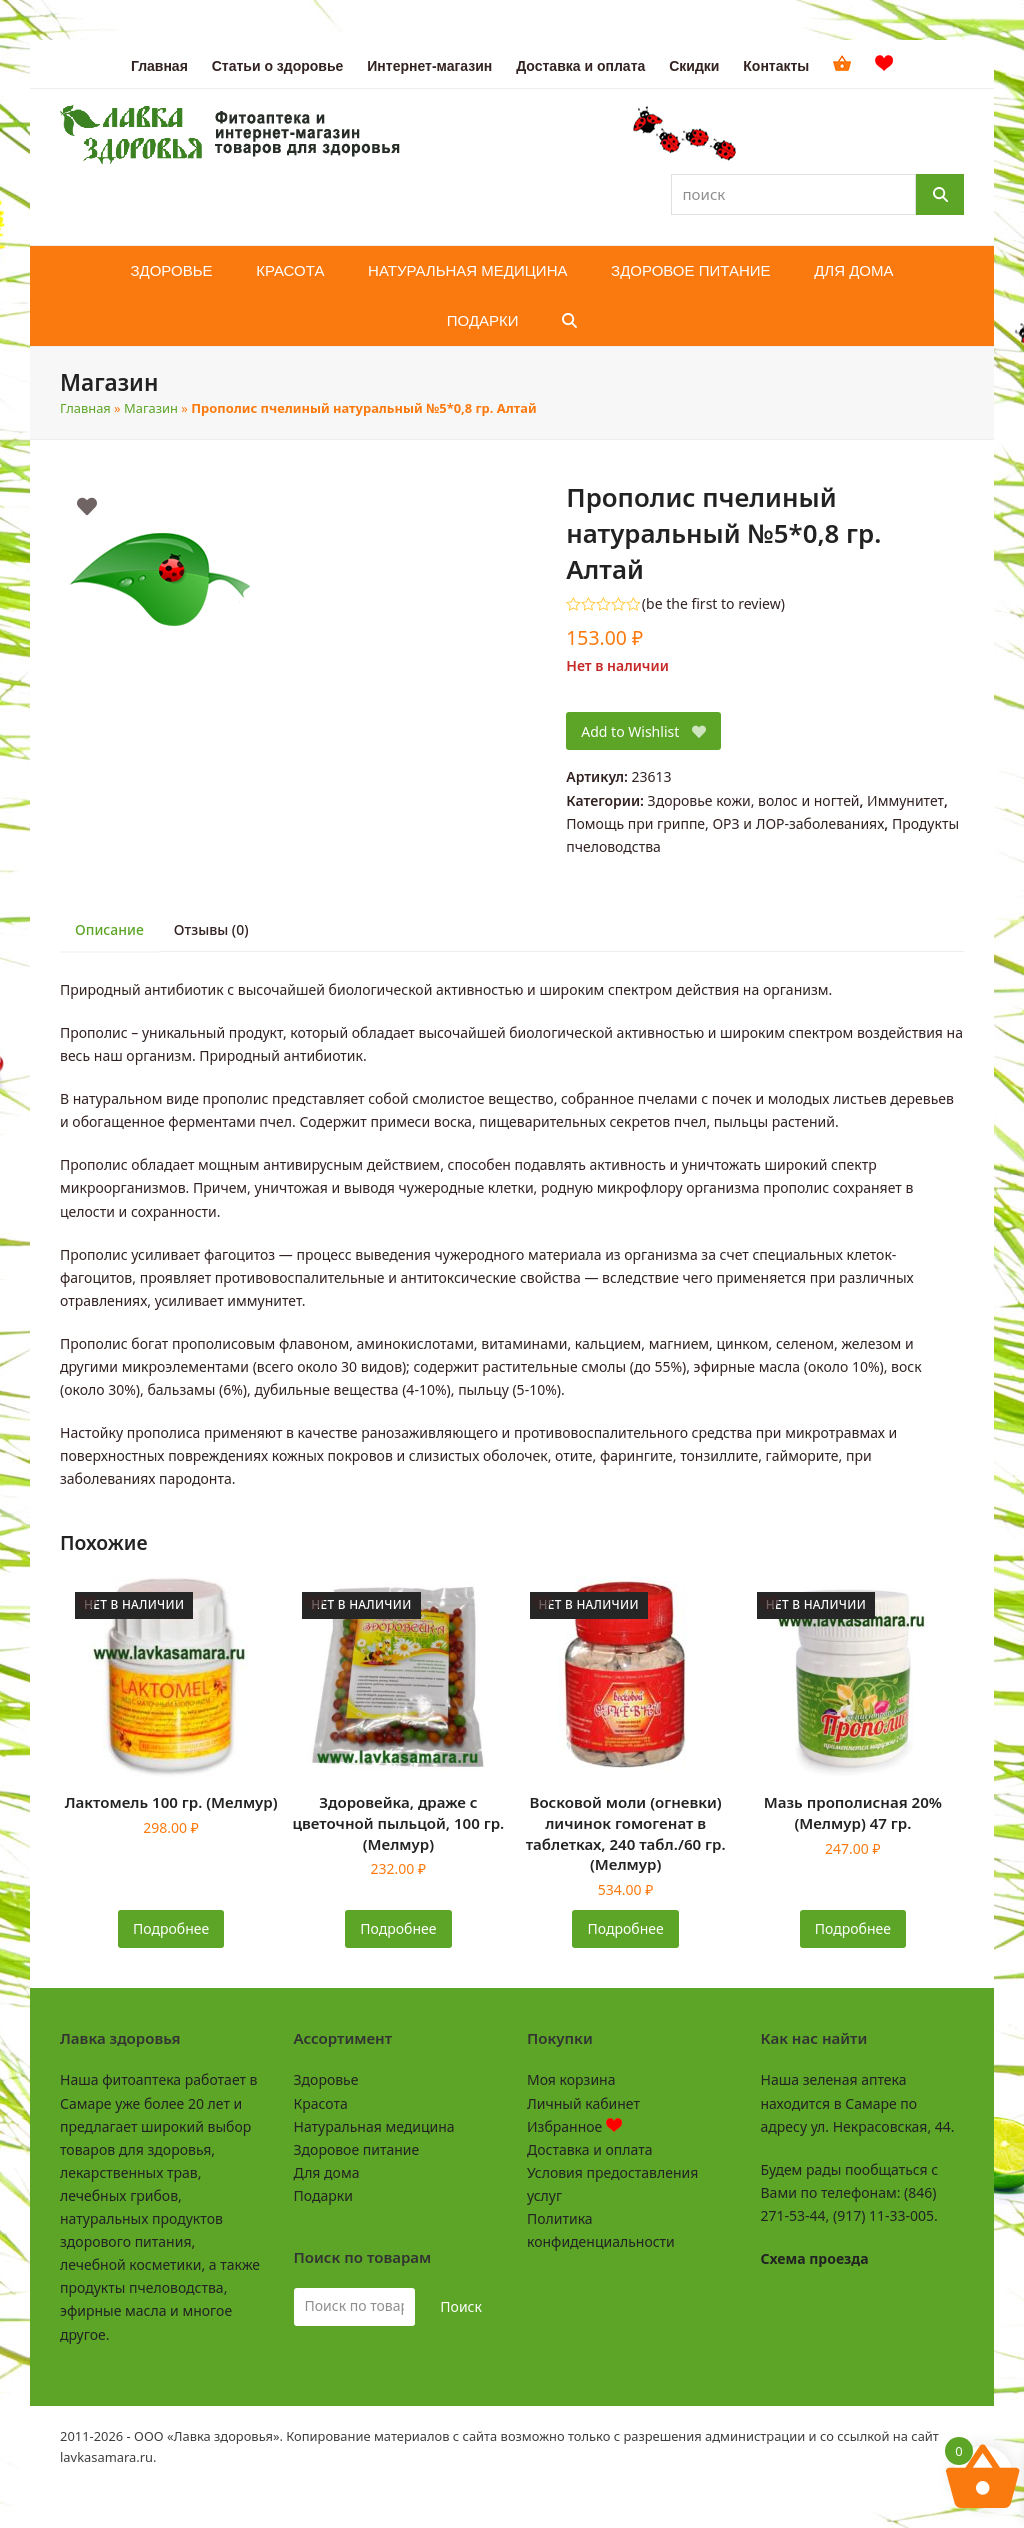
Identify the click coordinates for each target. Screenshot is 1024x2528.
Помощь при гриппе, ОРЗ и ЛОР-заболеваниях (725, 823)
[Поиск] (940, 194)
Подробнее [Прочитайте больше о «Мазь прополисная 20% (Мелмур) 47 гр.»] (853, 1928)
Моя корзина (571, 2079)
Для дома (327, 2172)
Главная (85, 408)
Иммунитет (905, 800)
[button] (569, 321)
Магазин (151, 408)
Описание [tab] (109, 929)
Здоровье (326, 2079)
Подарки (323, 2195)
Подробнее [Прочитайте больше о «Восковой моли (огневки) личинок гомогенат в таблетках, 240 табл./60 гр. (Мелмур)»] (626, 1928)
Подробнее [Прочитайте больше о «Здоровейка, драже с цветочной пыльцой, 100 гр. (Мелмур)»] (398, 1928)
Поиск (461, 2306)
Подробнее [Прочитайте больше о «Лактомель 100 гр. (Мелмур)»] (171, 1928)
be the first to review (713, 604)
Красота (321, 2103)
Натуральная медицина (374, 2126)
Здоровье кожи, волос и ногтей (754, 800)
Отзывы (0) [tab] (211, 929)
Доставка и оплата (589, 2149)
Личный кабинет (583, 2103)
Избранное (574, 2126)
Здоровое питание (357, 2149)
